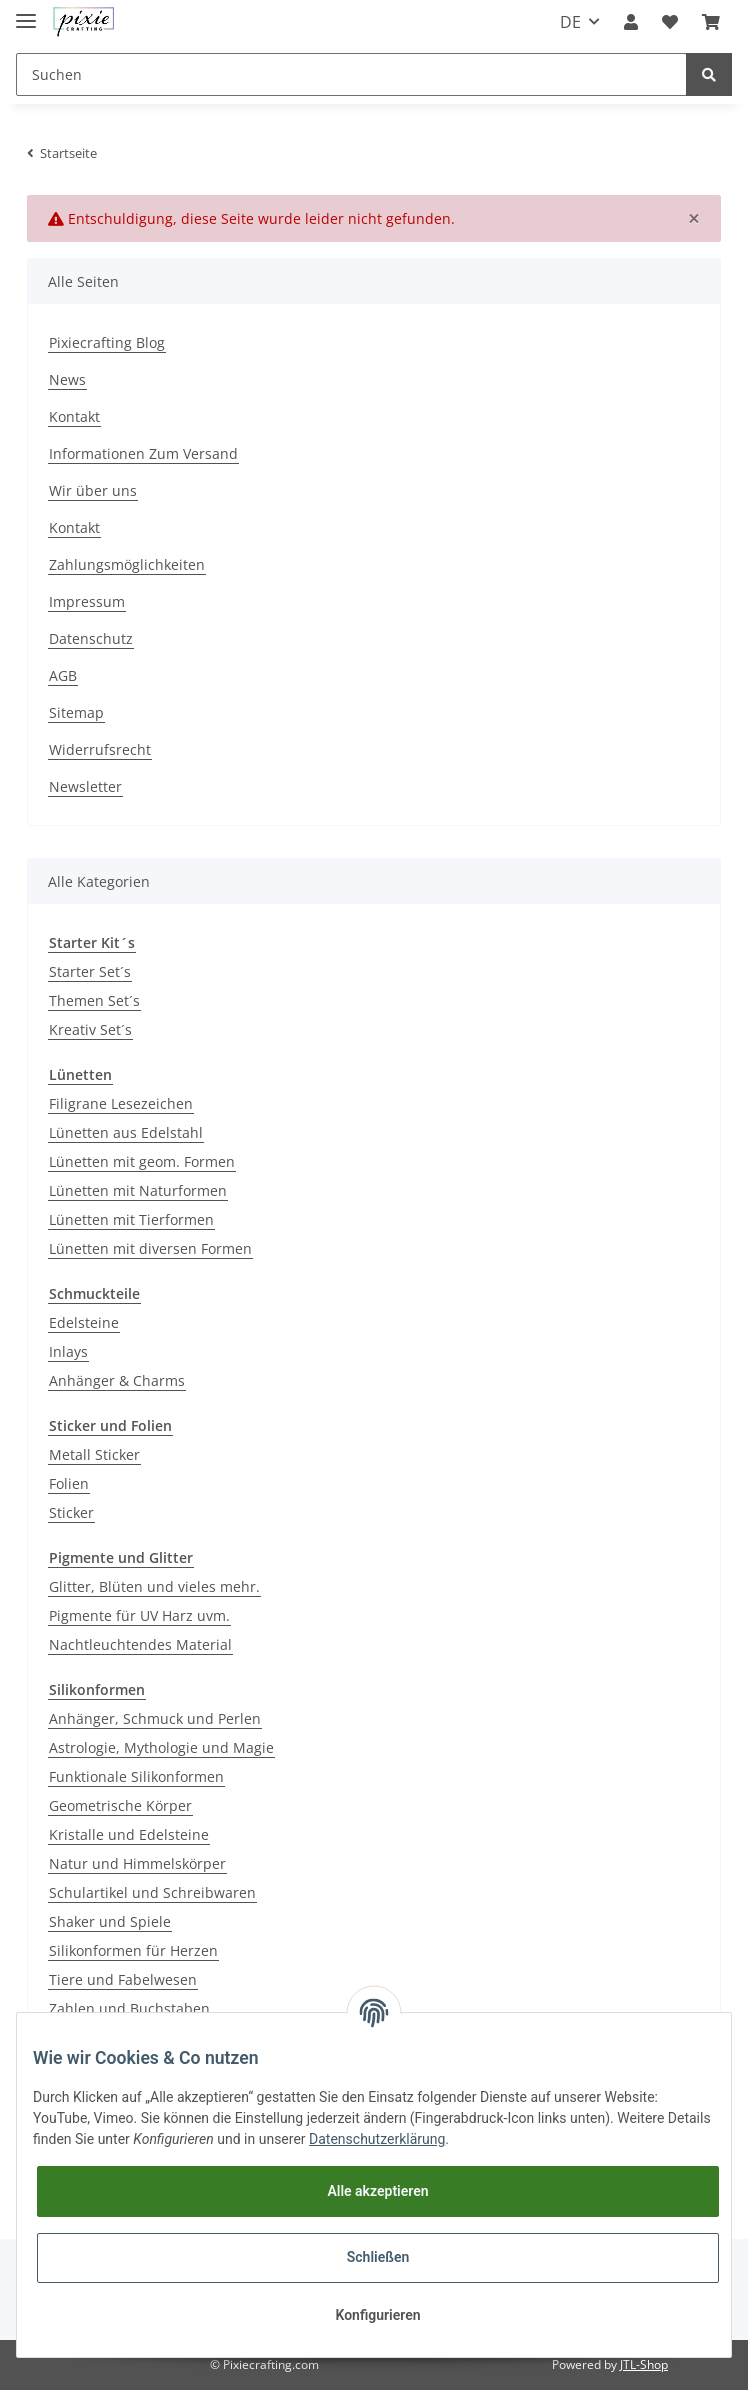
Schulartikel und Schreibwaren (152, 1892)
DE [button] (570, 22)
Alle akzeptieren (377, 2191)
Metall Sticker (94, 1454)
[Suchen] (351, 74)
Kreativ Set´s (90, 1029)
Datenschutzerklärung (377, 2139)
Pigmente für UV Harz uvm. (139, 1615)
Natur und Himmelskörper (137, 1863)
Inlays (68, 1351)
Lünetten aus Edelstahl (126, 1132)
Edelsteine (84, 1322)
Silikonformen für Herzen (133, 1950)
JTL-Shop (644, 2364)
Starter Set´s (90, 971)
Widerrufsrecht (100, 749)
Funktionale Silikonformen (136, 1776)
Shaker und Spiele (110, 1921)
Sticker (71, 1512)
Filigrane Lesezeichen (121, 1103)
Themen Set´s (94, 1000)
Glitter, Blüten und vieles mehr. (154, 1586)
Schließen (378, 2257)
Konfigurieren (377, 2315)
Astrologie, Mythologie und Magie (161, 1747)
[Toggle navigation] (26, 12)
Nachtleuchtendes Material (140, 1644)
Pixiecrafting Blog (107, 342)
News (67, 379)
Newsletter (85, 786)
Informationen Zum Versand (143, 453)
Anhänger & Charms (117, 1380)
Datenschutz (91, 638)
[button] (631, 22)
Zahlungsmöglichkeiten (127, 564)
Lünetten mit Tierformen (131, 1219)
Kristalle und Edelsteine (129, 1834)
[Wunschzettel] (670, 22)
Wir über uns (93, 490)
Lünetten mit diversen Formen (150, 1248)
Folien (69, 1483)
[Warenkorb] (711, 22)
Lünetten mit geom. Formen (142, 1161)
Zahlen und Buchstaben (129, 2008)
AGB (63, 675)
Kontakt (74, 416)
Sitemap (76, 712)
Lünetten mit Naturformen (138, 1190)
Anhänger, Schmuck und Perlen (155, 1718)
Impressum (87, 601)
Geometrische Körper (120, 1805)
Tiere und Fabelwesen (123, 1979)
